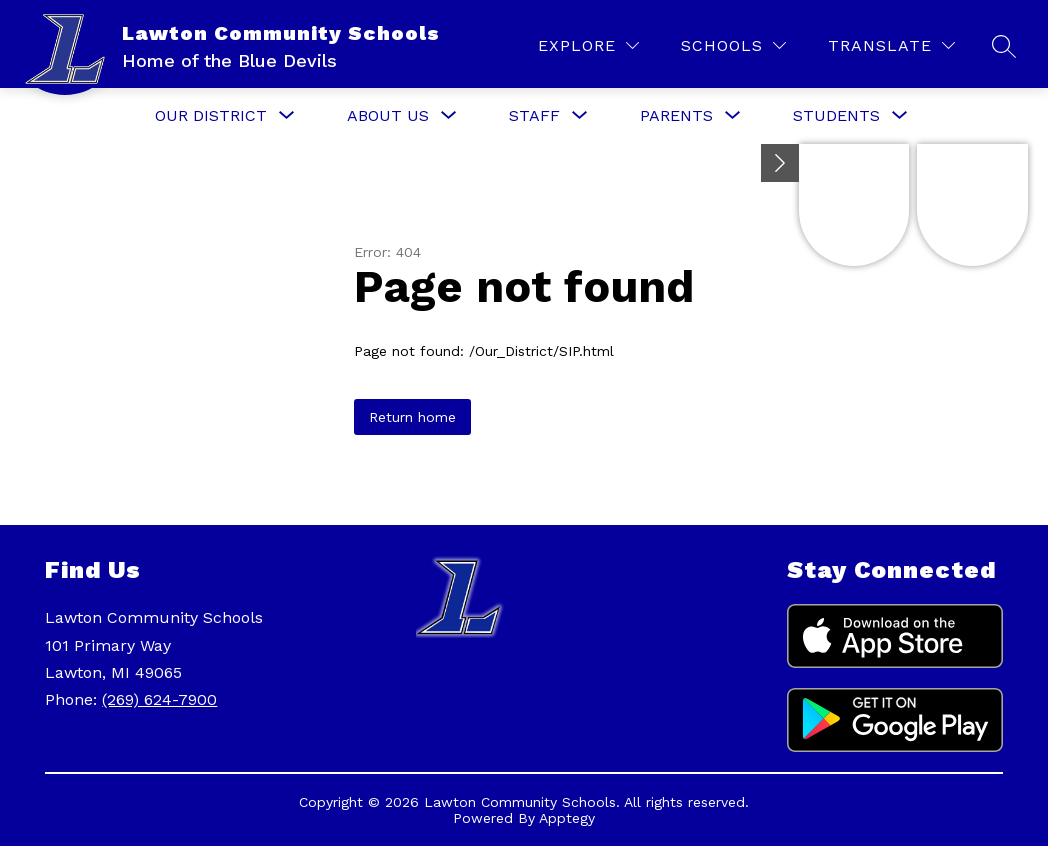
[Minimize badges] (780, 163)
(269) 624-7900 (159, 699)
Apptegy (567, 818)
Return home (412, 417)
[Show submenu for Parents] (676, 116)
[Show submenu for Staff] (534, 116)
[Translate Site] (891, 45)
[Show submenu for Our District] (211, 116)
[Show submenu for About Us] (388, 116)
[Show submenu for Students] (836, 116)
